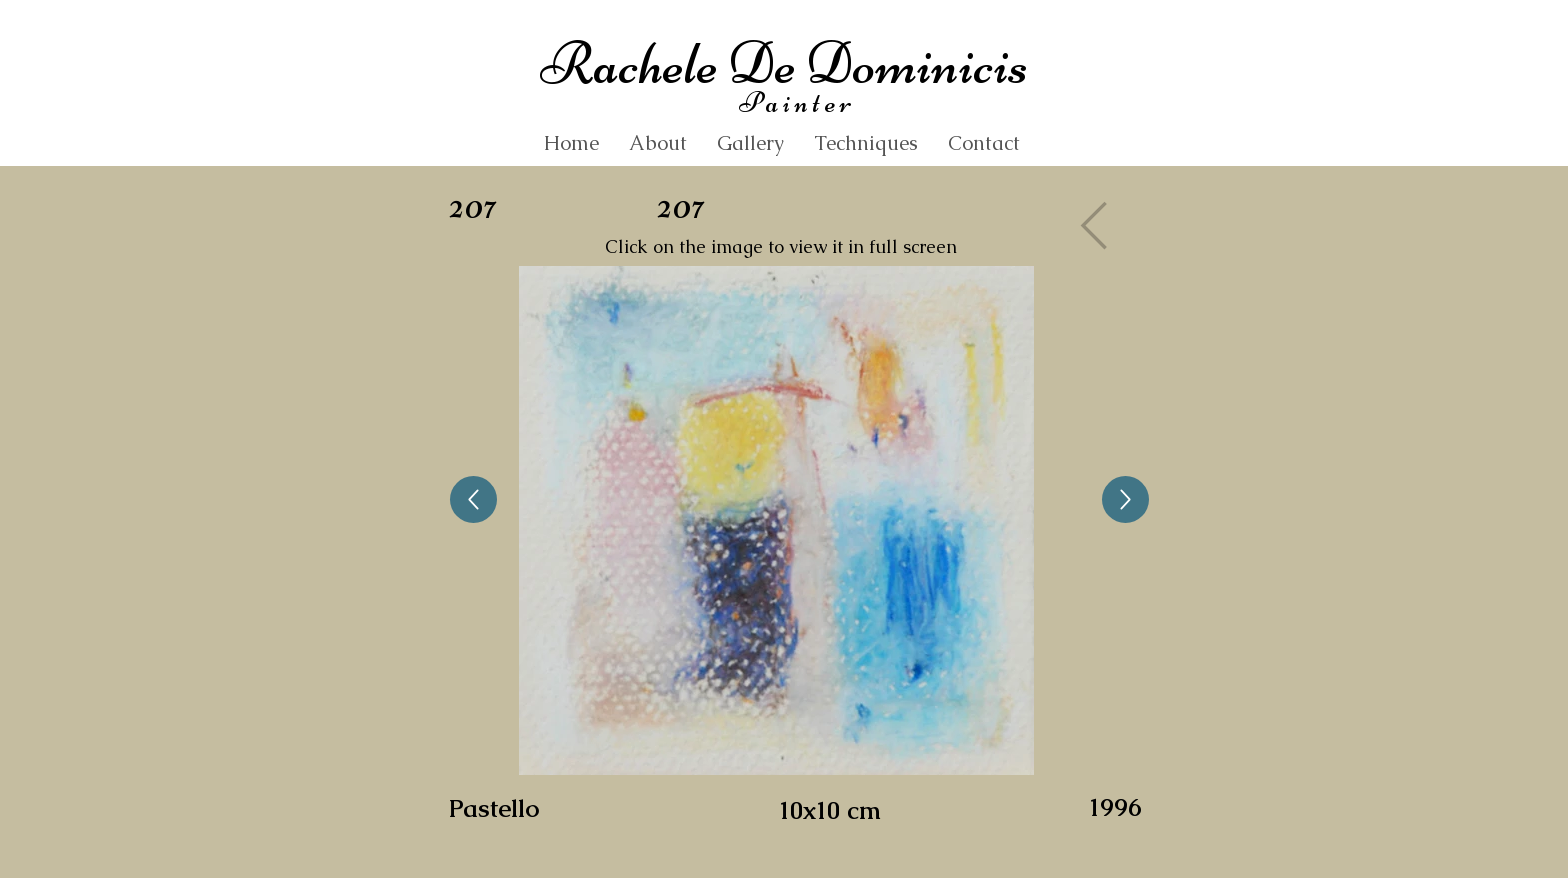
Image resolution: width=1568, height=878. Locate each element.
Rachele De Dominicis (784, 63)
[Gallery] (1100, 225)
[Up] (473, 499)
